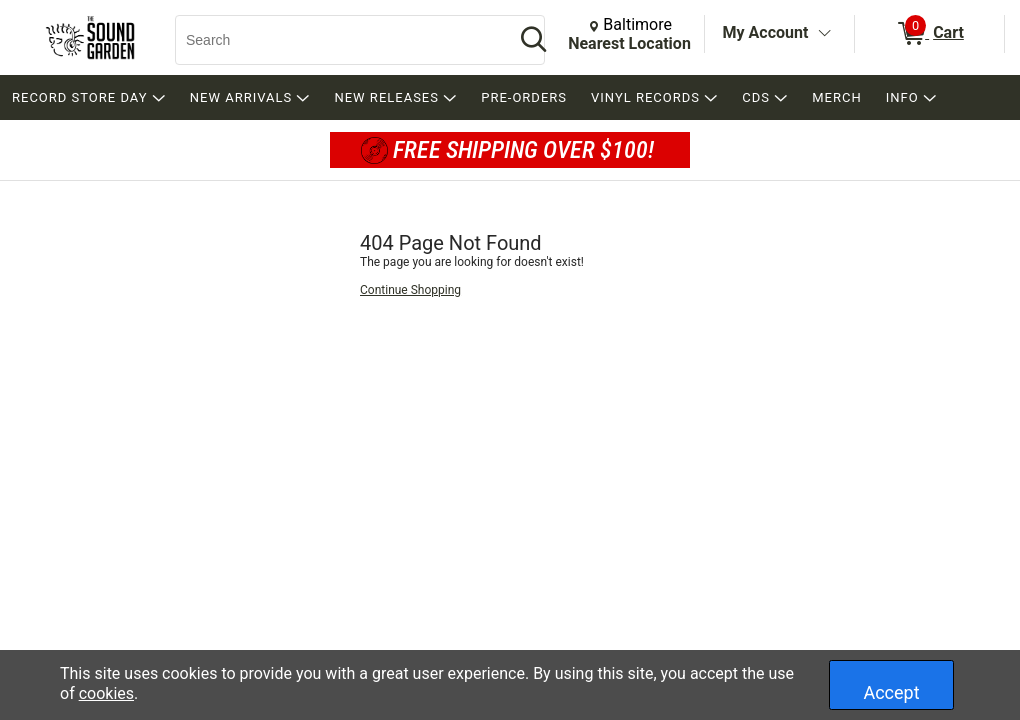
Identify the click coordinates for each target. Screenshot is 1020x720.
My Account (766, 32)
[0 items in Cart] (929, 34)
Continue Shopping (410, 290)
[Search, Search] (335, 40)
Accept (891, 692)
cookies (106, 693)
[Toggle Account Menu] (824, 34)
